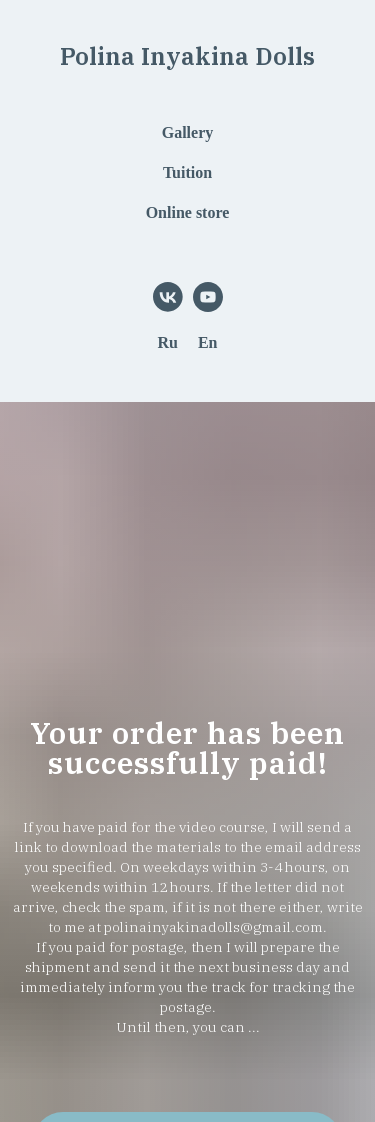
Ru (167, 342)
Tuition (187, 172)
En (208, 342)
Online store (188, 212)
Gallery (188, 132)
